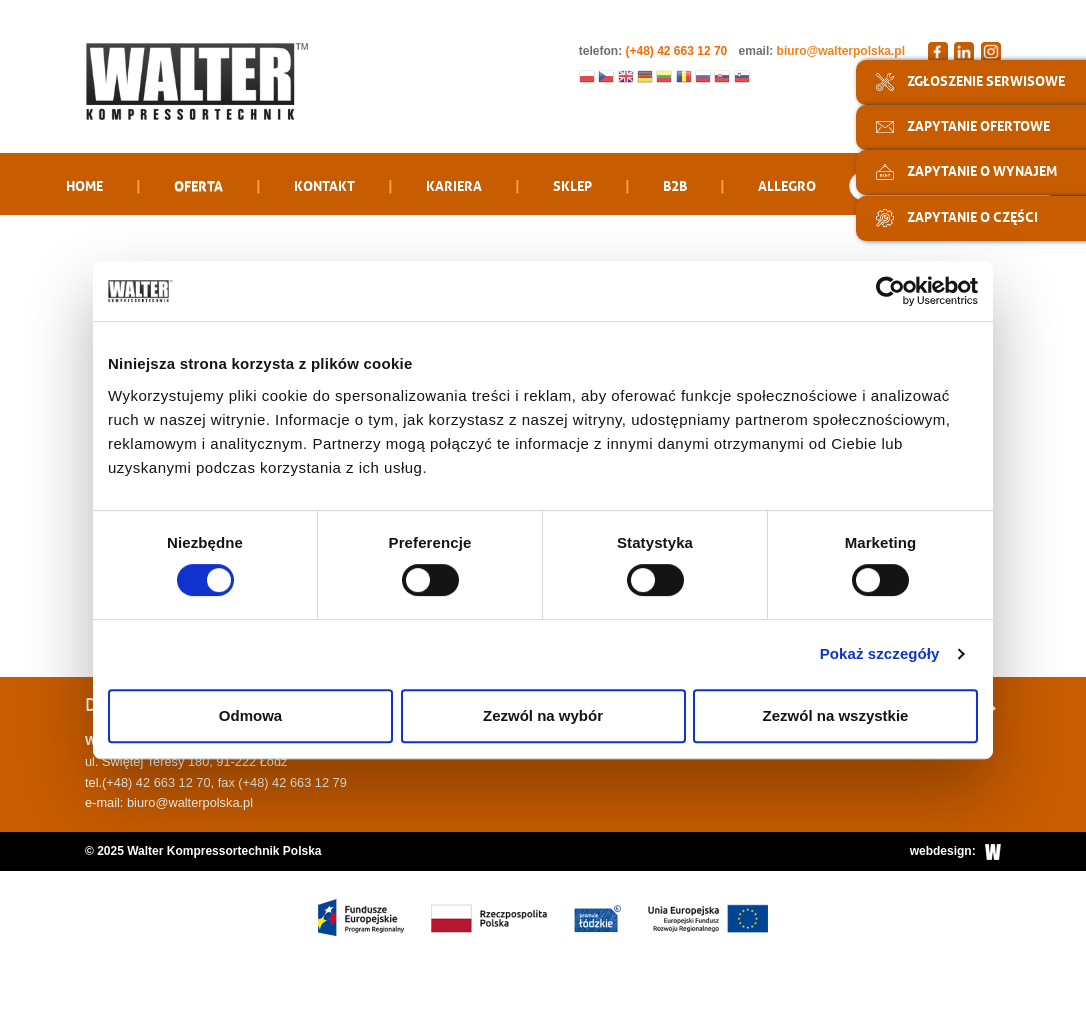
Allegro (787, 184)
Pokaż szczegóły (880, 653)
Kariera (454, 184)
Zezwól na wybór (543, 715)
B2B (675, 184)
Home (84, 184)
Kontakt (324, 184)
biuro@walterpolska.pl (841, 51)
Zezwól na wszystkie (836, 715)
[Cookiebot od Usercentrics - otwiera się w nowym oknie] (890, 291)
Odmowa (250, 715)
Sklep (572, 184)
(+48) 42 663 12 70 (156, 782)
